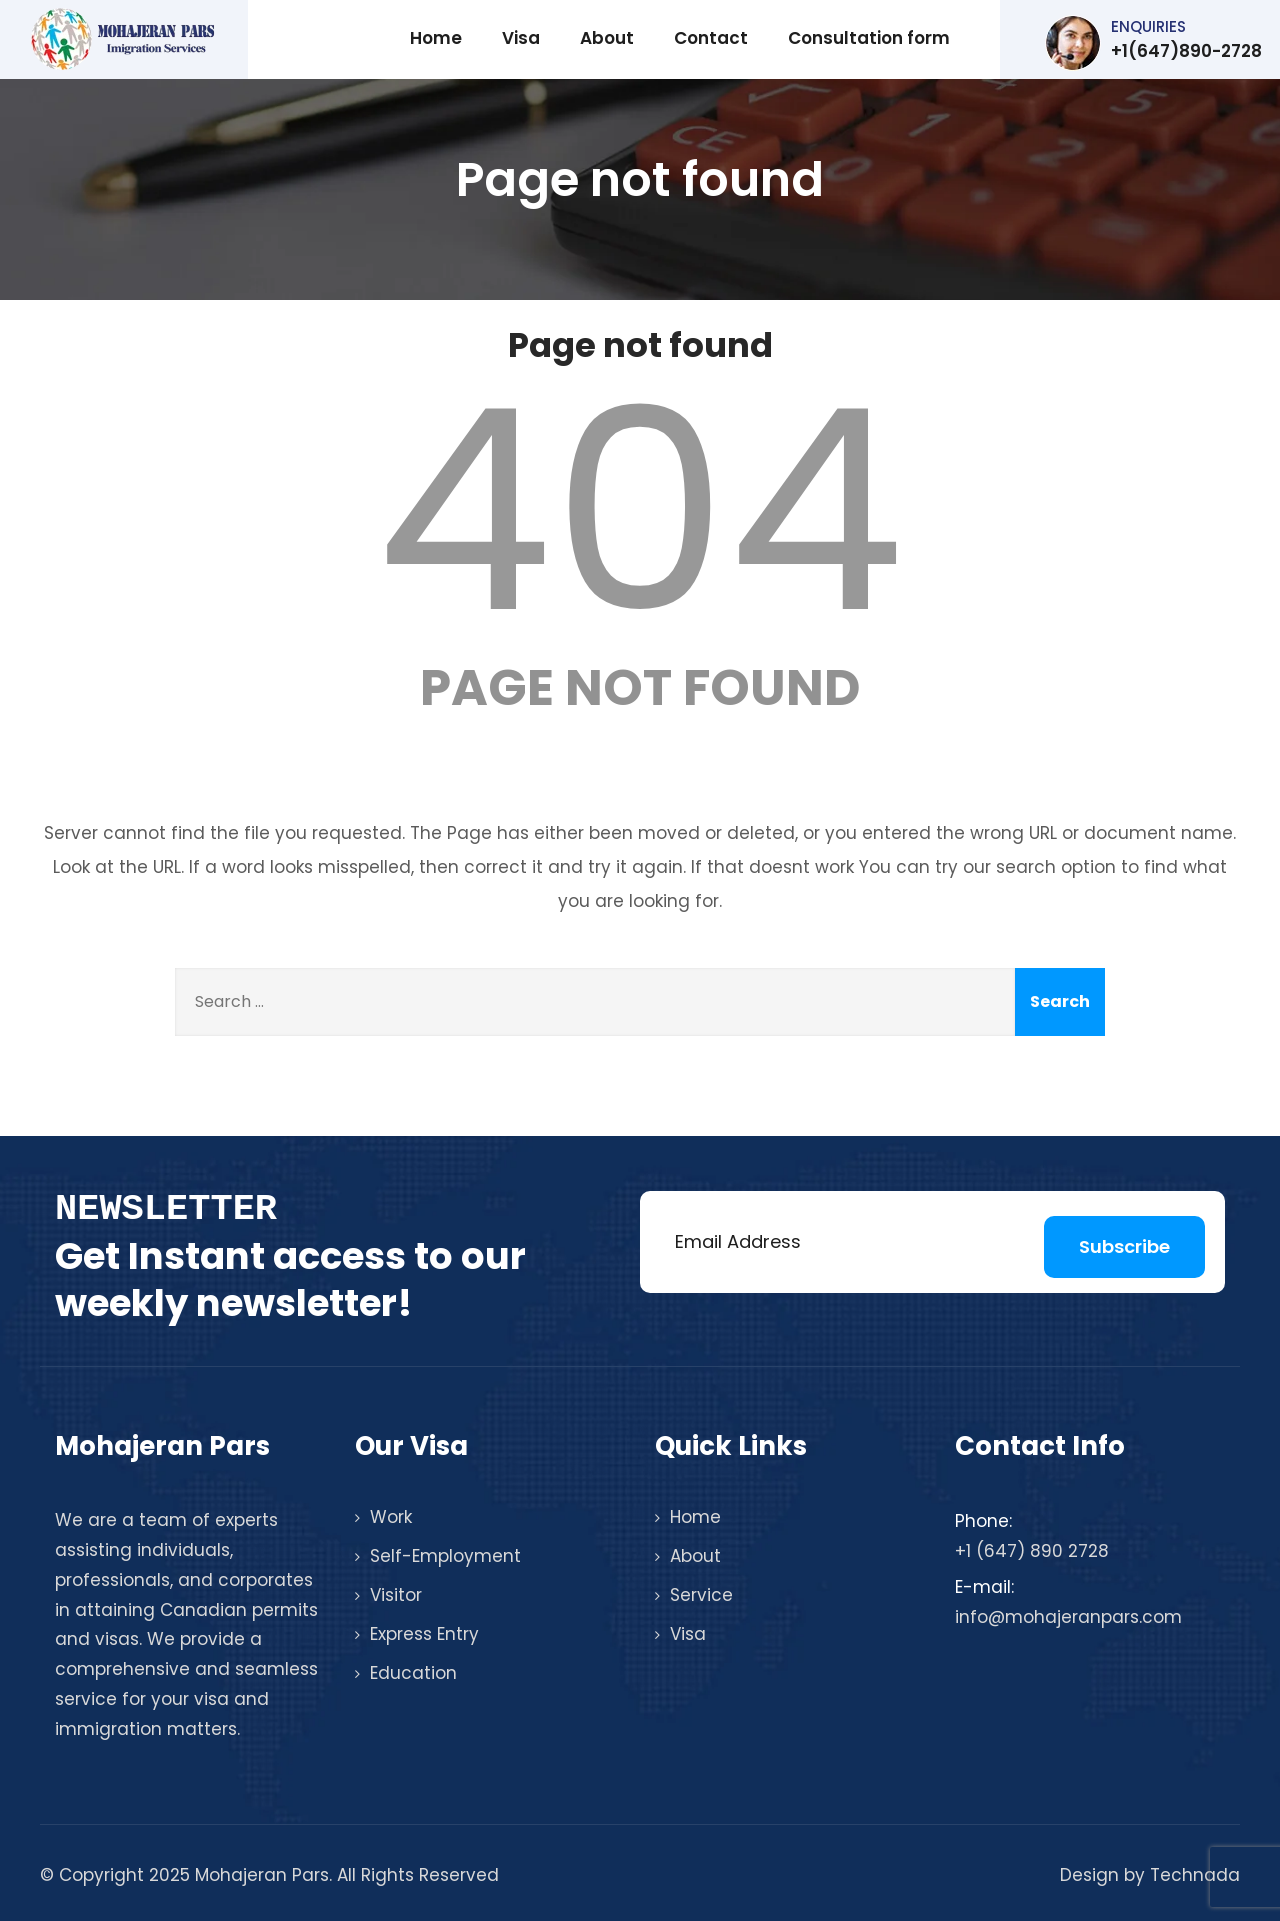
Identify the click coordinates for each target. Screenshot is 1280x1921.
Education (413, 1673)
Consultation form (869, 38)
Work (391, 1517)
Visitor (396, 1595)
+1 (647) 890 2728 (1032, 1551)
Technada (1195, 1875)
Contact (711, 38)
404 (640, 511)
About (607, 38)
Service (701, 1595)
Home (436, 38)
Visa (521, 38)
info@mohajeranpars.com (1068, 1617)
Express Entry (424, 1634)
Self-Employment (445, 1556)
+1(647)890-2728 (1155, 43)
